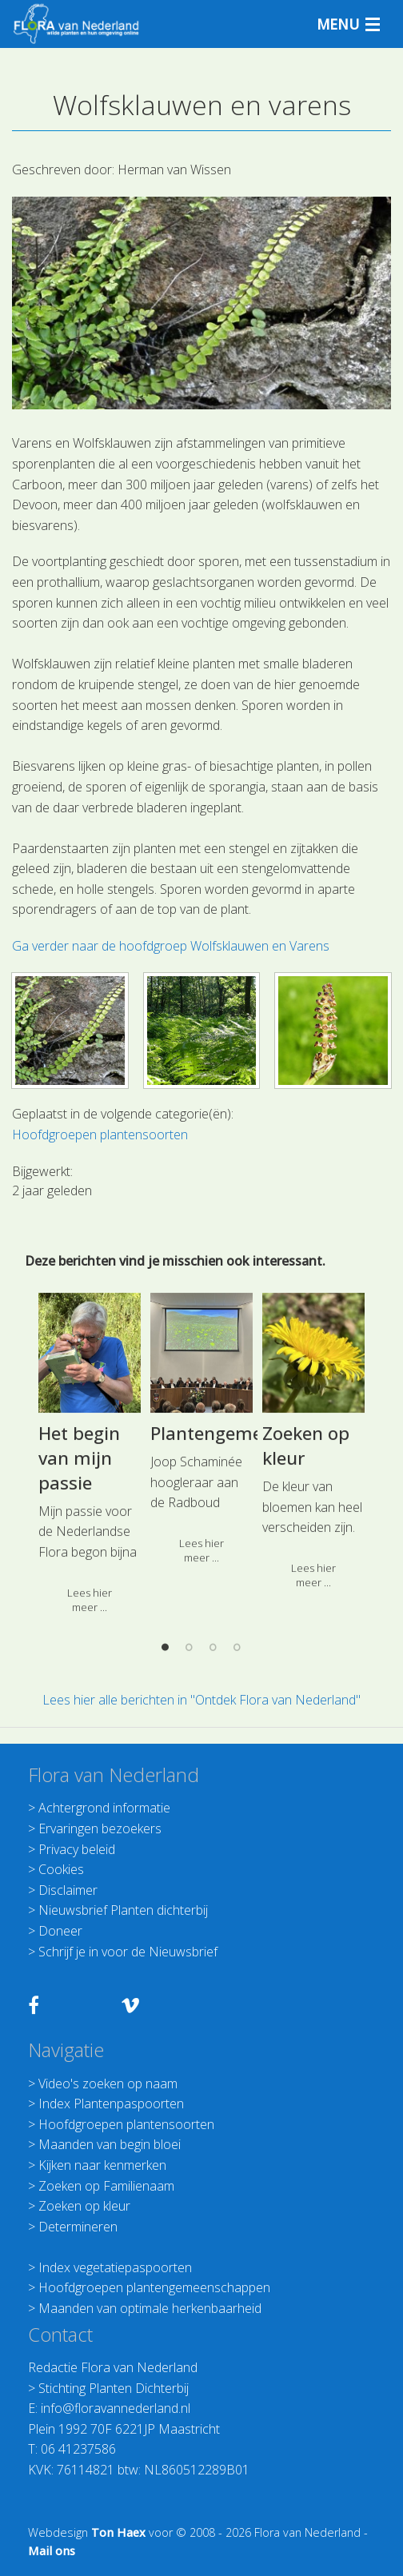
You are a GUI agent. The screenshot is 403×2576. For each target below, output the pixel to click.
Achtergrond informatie (104, 1807)
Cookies (61, 1869)
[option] (201, 1655)
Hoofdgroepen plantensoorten (126, 2124)
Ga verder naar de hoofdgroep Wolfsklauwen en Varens (170, 946)
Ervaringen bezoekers (100, 1828)
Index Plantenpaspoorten (111, 2103)
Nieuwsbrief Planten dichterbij (123, 1910)
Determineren (78, 2226)
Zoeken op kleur (84, 2206)
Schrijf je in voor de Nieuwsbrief (127, 1951)
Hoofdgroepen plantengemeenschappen (154, 2287)
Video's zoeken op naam (108, 2083)
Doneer (60, 1931)
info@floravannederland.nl (115, 2408)
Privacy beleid (76, 1849)
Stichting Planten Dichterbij (113, 2388)
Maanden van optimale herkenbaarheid (149, 2308)
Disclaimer (68, 1890)
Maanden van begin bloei (109, 2144)
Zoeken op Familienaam (106, 2186)
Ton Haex (118, 2532)
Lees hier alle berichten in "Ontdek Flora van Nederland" (201, 1700)
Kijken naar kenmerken (102, 2165)
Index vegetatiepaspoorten (115, 2267)
